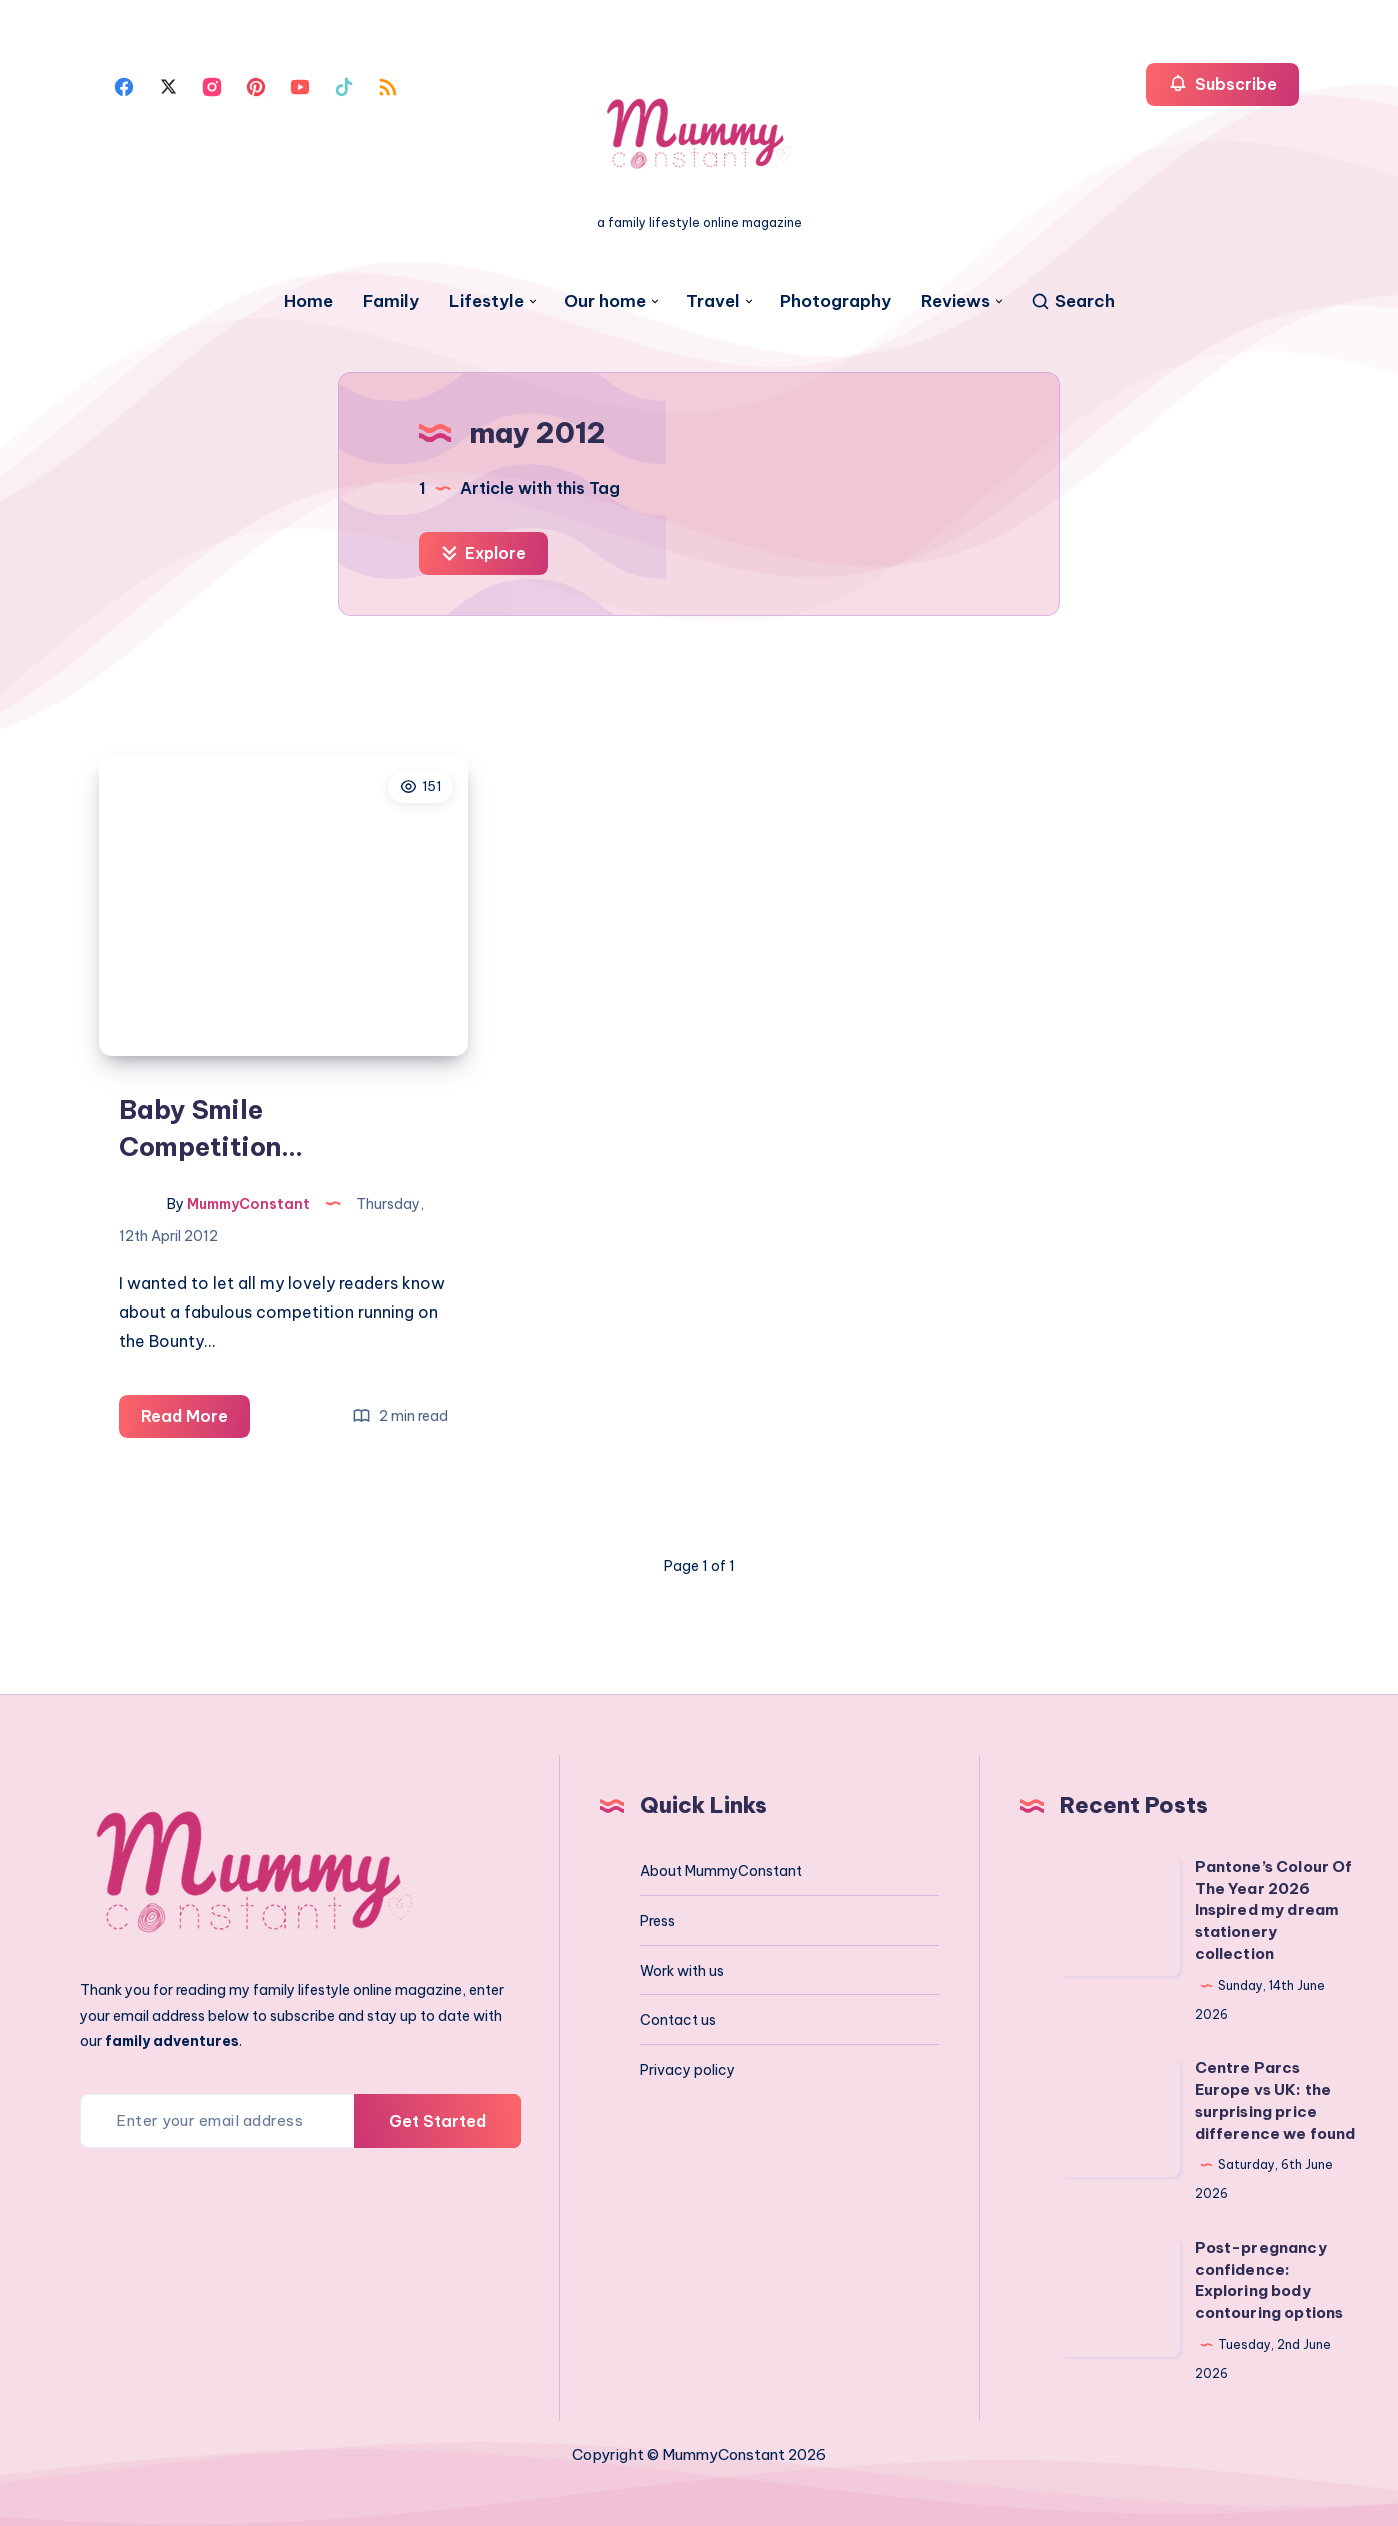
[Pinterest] (256, 85)
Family (391, 301)
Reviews (955, 301)
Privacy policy (687, 2068)
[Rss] (388, 85)
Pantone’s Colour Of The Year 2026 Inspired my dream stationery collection (1274, 1908)
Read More (195, 1417)
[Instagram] (212, 85)
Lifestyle (486, 301)
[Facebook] (124, 85)
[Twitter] (168, 85)
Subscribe (1222, 83)
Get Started (437, 2118)
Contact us (678, 2018)
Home (308, 301)
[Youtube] (300, 85)
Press (657, 1919)
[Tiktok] (344, 85)
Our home (605, 301)
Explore (484, 553)
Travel (713, 301)
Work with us (682, 1968)
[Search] (1072, 301)
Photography (835, 301)
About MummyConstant (721, 1869)
